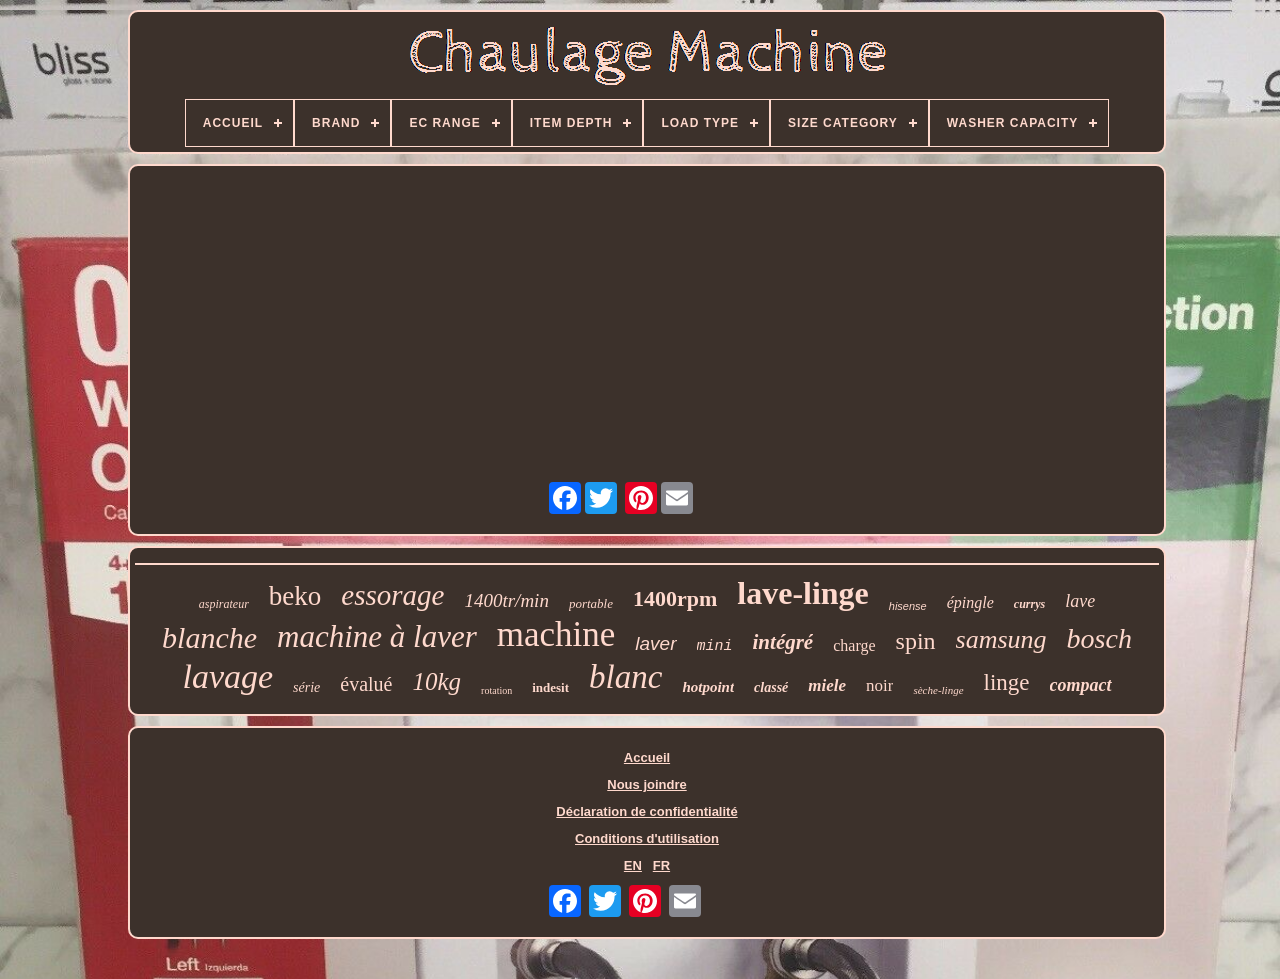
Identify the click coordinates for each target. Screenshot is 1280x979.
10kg (437, 681)
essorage (392, 595)
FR (661, 865)
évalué (366, 684)
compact (1081, 685)
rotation (496, 690)
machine (556, 634)
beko (295, 596)
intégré (783, 642)
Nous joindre (646, 784)
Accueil (647, 757)
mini (715, 646)
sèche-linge (938, 690)
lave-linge (803, 593)
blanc (625, 677)
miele (827, 685)
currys (1029, 604)
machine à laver (377, 636)
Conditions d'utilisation (647, 838)
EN (633, 865)
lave (1080, 601)
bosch (1099, 638)
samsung (1001, 639)
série (306, 687)
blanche (209, 637)
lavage (227, 676)
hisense (908, 606)
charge (854, 645)
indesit (550, 687)
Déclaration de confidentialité (646, 811)
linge (1007, 682)
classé (771, 687)
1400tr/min (506, 600)
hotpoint (708, 687)
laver (655, 643)
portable (591, 603)
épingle (970, 602)
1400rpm (675, 598)
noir (879, 685)
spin (916, 641)
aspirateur (224, 604)
